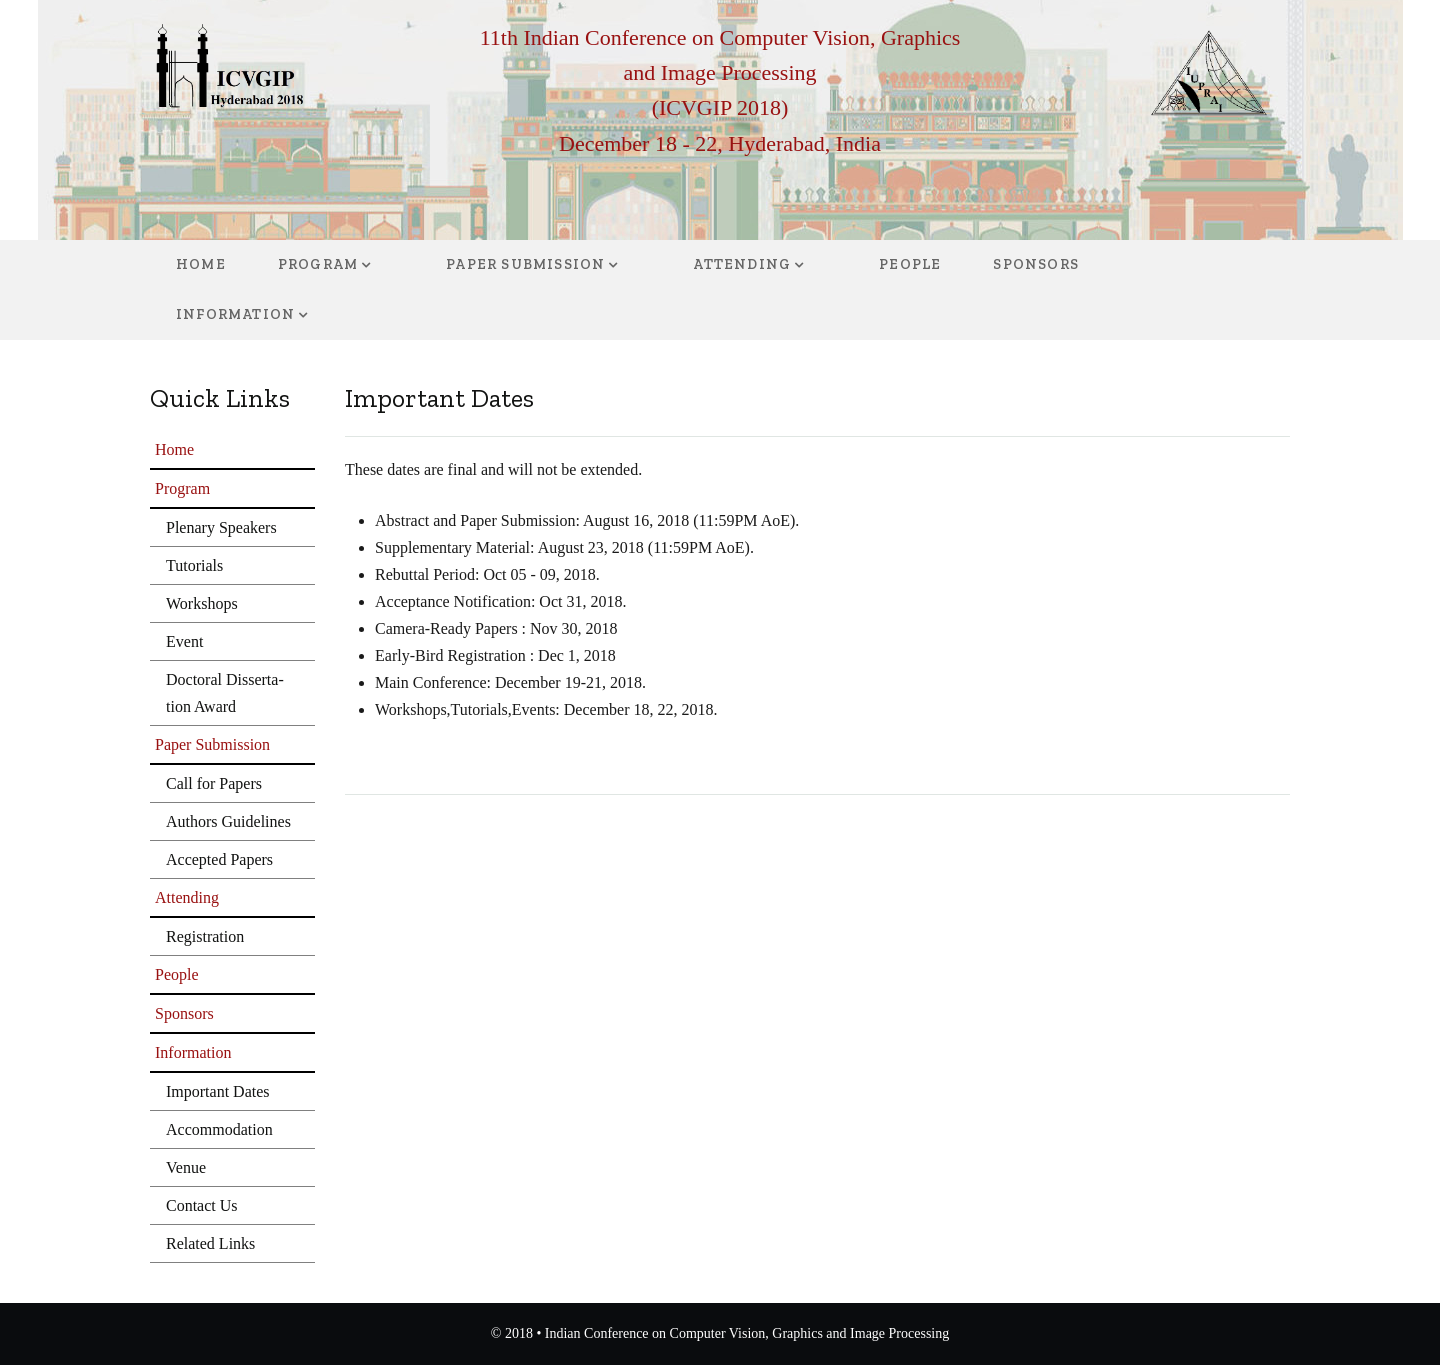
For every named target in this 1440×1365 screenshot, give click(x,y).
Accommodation (219, 1129)
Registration (205, 936)
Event (184, 641)
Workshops (202, 603)
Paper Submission (525, 264)
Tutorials (194, 565)
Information (235, 314)
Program (318, 264)
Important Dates (218, 1091)
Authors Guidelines (228, 821)
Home (201, 264)
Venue (186, 1167)
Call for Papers (214, 783)
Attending (742, 264)
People (910, 264)
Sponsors (1036, 264)
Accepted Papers (219, 859)
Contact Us (202, 1205)
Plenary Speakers (221, 527)
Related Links (210, 1243)
